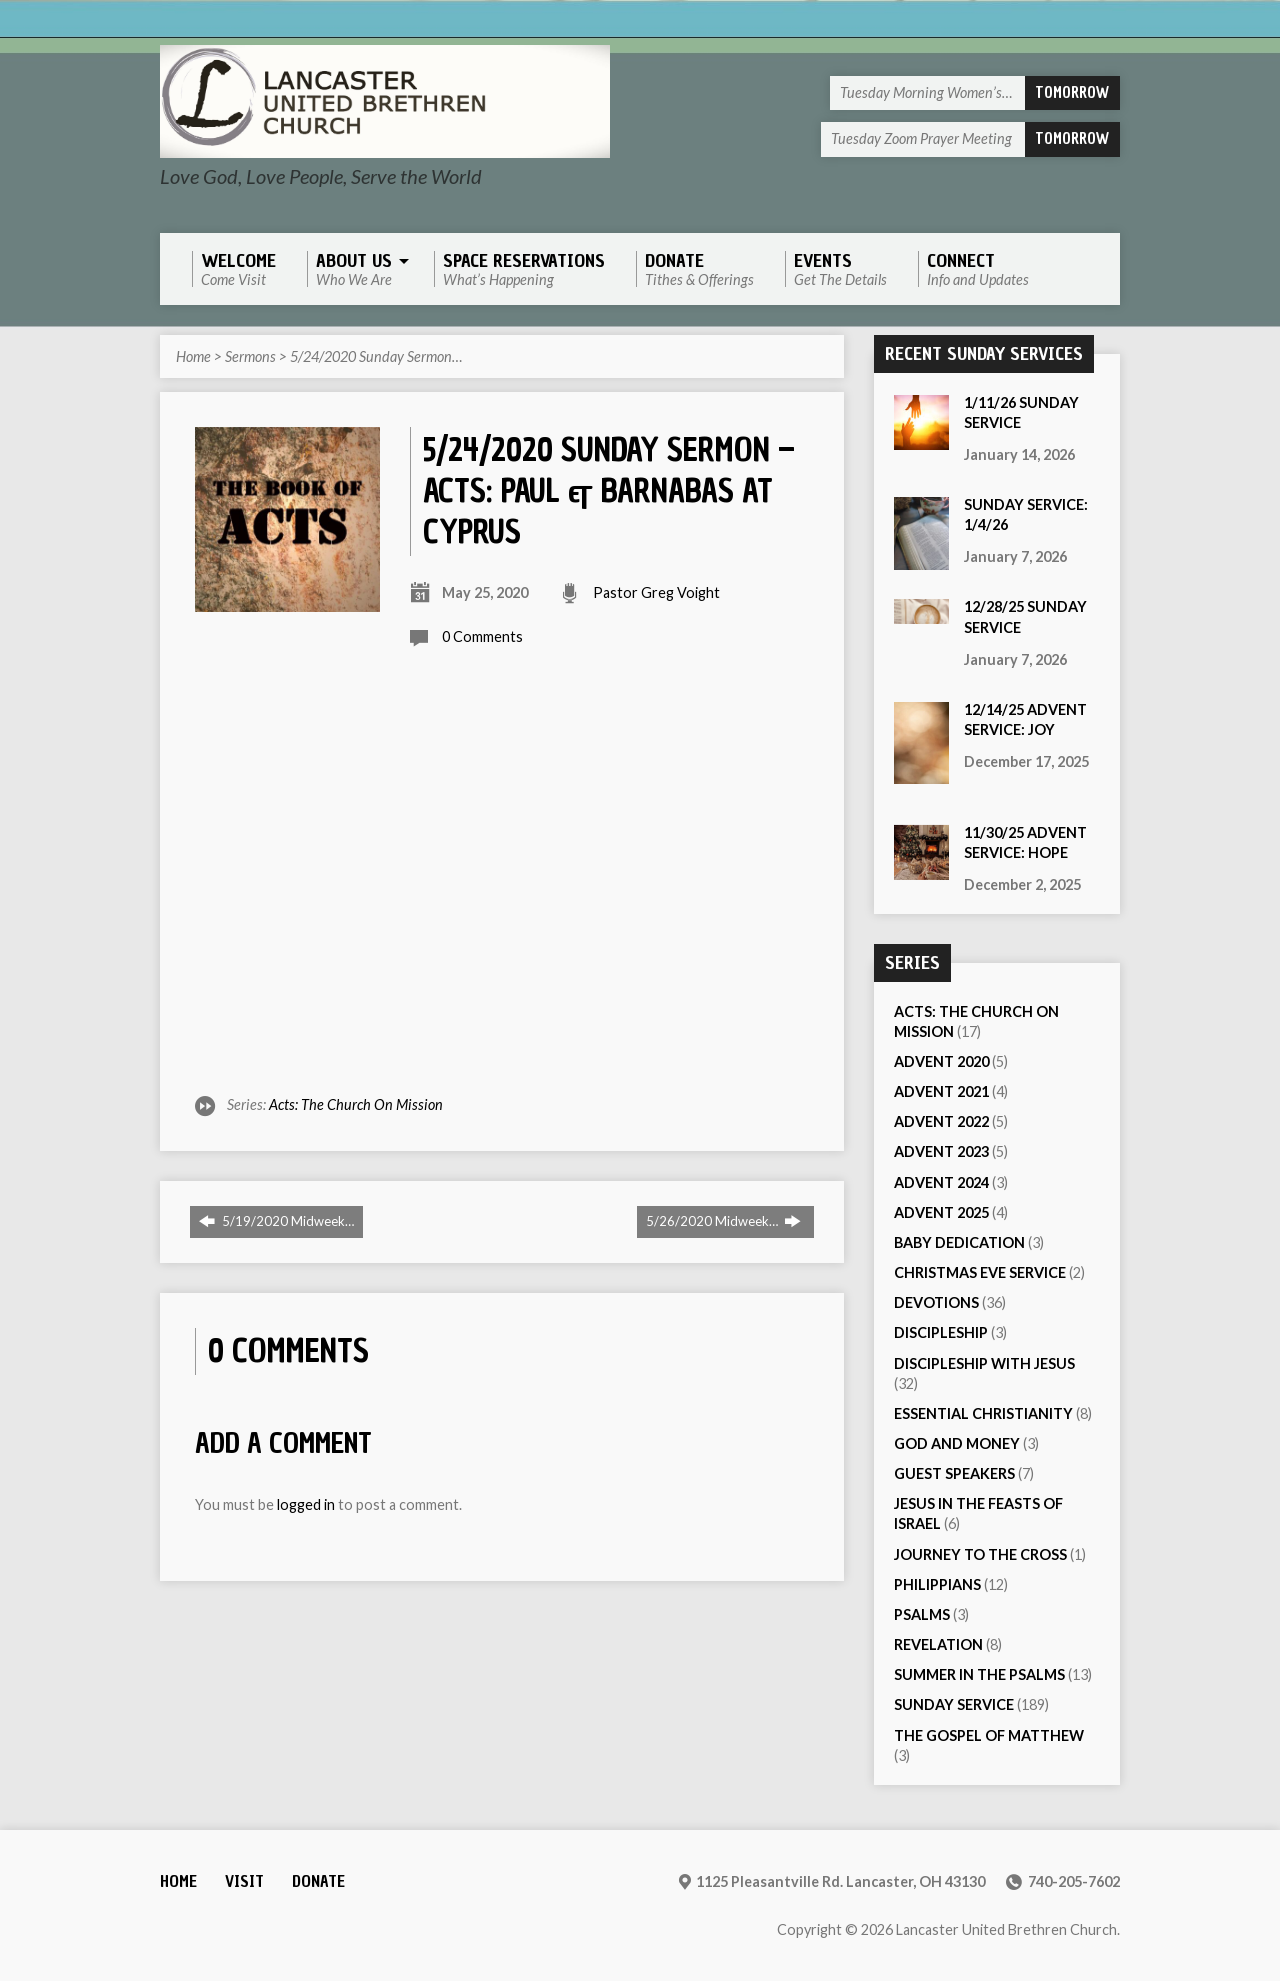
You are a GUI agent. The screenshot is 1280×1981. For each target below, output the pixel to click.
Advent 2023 (941, 1151)
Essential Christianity (983, 1413)
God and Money (957, 1443)
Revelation (938, 1644)
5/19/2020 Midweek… (276, 1221)
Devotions (936, 1302)
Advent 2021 (941, 1091)
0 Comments (482, 636)
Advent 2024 (941, 1182)
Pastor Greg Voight (656, 592)
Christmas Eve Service (980, 1272)
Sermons (250, 356)
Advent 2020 (941, 1061)
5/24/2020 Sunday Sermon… (376, 356)
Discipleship (941, 1332)
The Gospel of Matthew (989, 1735)
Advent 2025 (941, 1212)
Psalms (922, 1614)
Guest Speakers (954, 1473)
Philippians (937, 1584)
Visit (244, 1881)
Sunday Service (954, 1704)
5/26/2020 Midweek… (723, 1221)
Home (193, 356)
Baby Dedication (959, 1242)
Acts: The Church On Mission (356, 1104)
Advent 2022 (941, 1121)
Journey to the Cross (980, 1554)
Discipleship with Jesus (984, 1363)
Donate (318, 1881)
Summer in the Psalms (979, 1674)
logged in (306, 1504)
